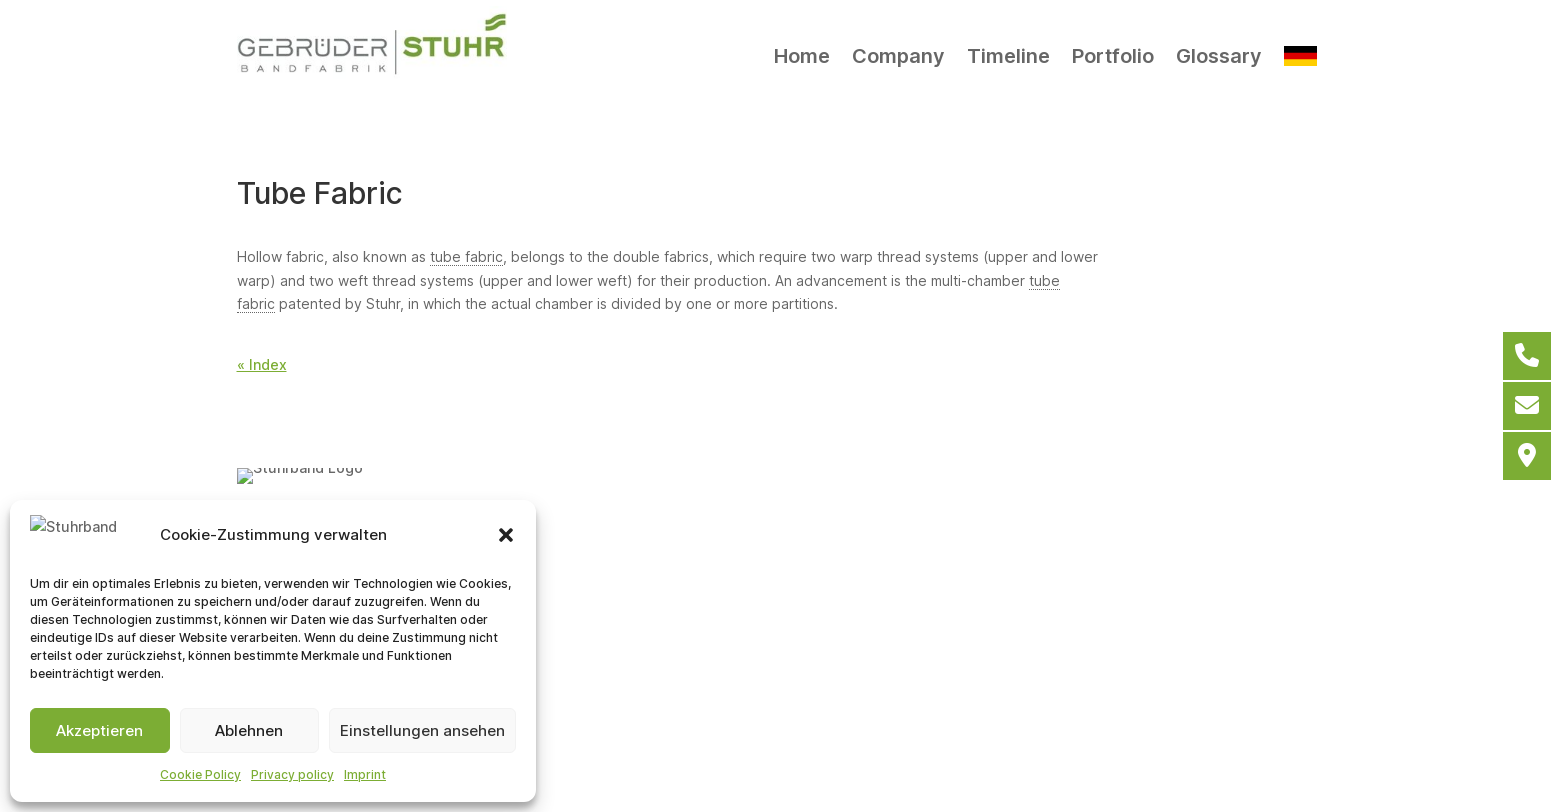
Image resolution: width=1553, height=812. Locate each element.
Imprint (365, 774)
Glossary (1219, 56)
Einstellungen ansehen (422, 730)
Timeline (1008, 56)
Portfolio (1113, 56)
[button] (506, 536)
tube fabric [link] (466, 256)
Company (898, 56)
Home (802, 56)
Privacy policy (292, 774)
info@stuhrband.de (802, 614)
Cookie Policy (200, 774)
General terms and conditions (584, 732)
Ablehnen (249, 730)
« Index (262, 364)
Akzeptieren (99, 730)
